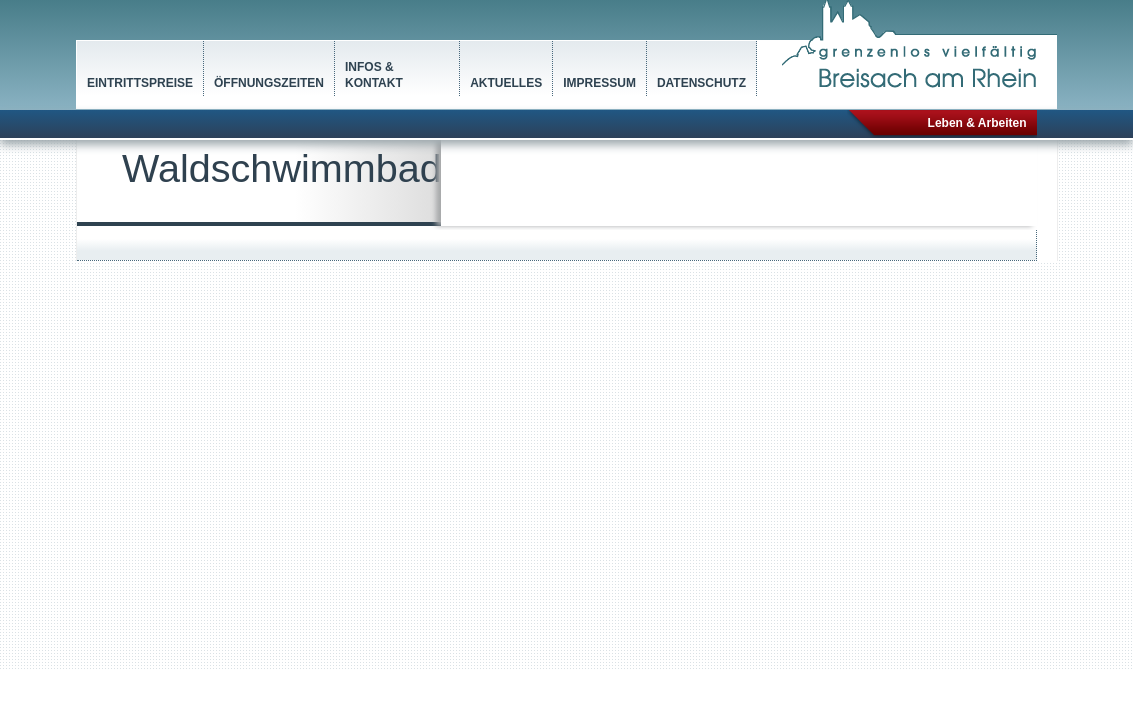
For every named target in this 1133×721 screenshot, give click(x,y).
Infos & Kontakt (374, 75)
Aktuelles (506, 83)
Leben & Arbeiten (977, 123)
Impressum (599, 83)
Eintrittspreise (140, 83)
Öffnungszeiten (269, 83)
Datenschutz (701, 83)
